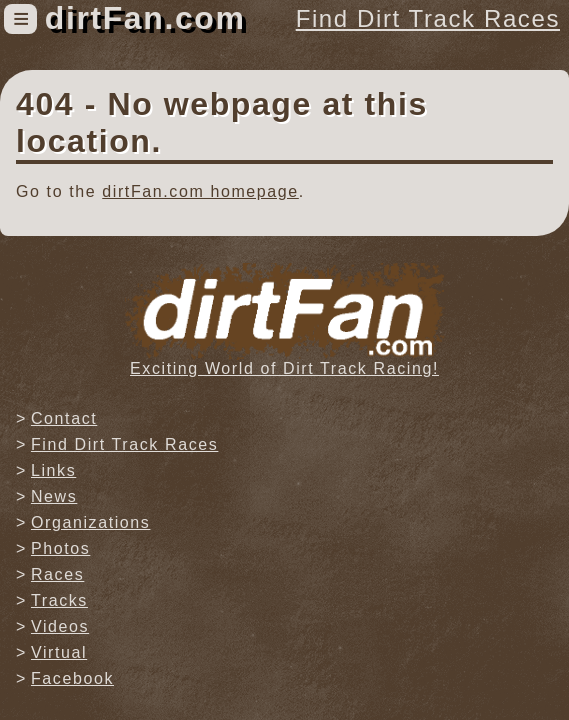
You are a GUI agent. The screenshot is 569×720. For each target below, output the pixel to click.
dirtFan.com (145, 18)
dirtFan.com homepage (200, 191)
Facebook (72, 678)
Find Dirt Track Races (428, 18)
